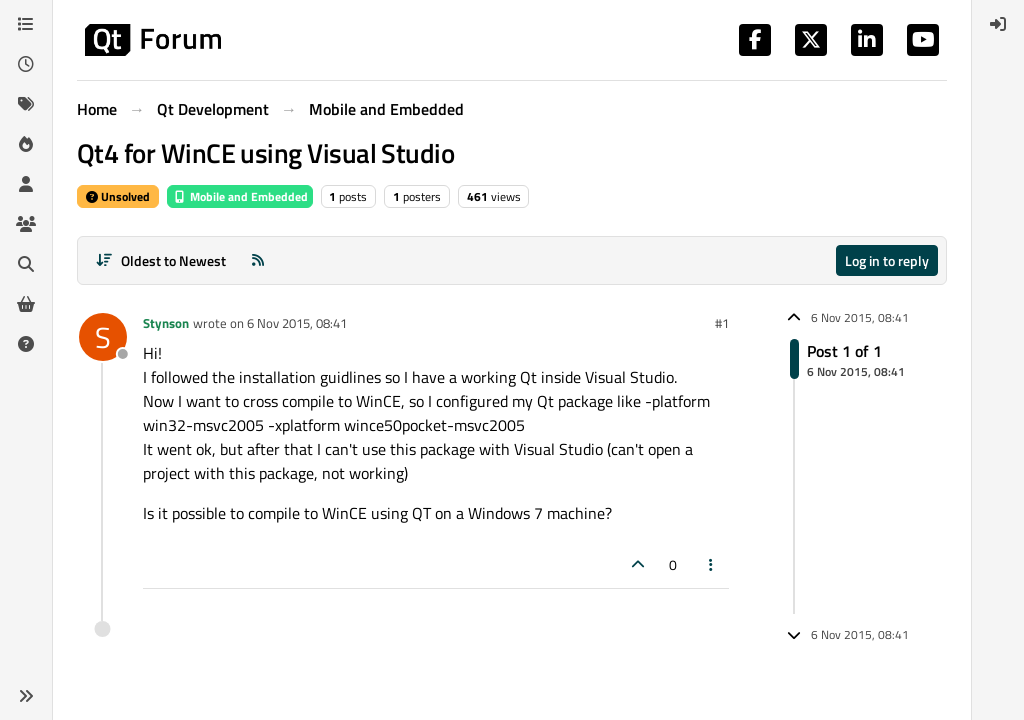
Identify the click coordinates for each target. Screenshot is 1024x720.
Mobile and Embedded (240, 196)
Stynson (166, 323)
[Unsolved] (26, 344)
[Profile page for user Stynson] (103, 337)
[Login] (998, 24)
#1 (722, 323)
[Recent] (26, 64)
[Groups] (26, 224)
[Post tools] (712, 564)
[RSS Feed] (258, 260)
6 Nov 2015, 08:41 (297, 323)
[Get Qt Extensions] (26, 304)
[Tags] (26, 104)
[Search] (26, 264)
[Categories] (26, 24)
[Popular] (26, 144)
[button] (26, 696)
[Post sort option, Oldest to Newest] (160, 260)
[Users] (26, 184)
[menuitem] (998, 24)
